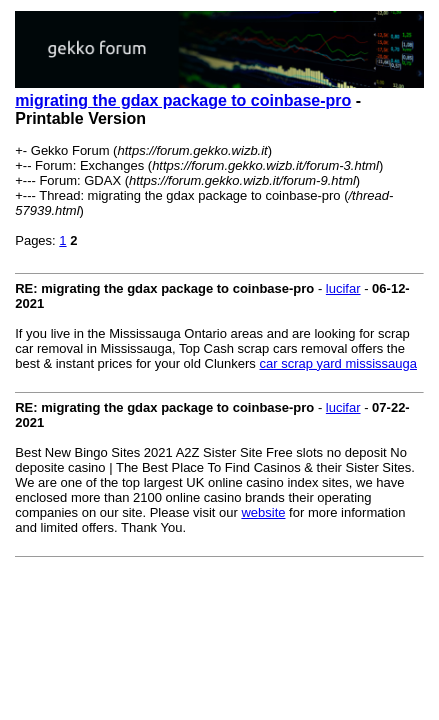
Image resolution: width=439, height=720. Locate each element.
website (263, 512)
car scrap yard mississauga (338, 363)
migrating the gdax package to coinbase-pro (183, 100)
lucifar (343, 288)
